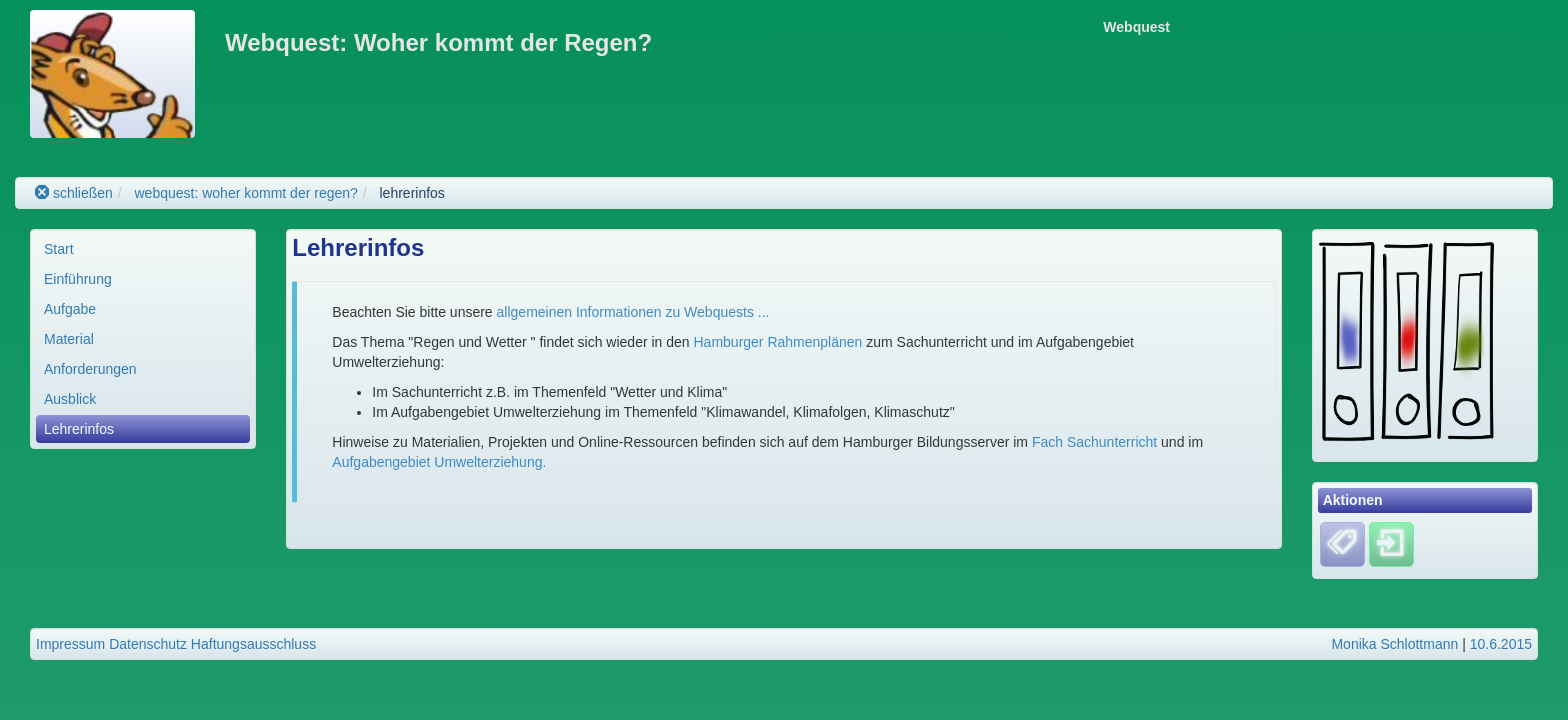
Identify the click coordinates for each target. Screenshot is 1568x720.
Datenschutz (148, 644)
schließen (74, 193)
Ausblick (70, 399)
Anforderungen (90, 369)
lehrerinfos (412, 193)
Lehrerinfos (79, 429)
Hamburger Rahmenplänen (778, 342)
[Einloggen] (1391, 543)
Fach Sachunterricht (1094, 442)
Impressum (70, 644)
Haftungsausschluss (253, 644)
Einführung (78, 279)
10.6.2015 (1501, 644)
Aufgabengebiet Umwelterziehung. (439, 462)
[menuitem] (143, 249)
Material (69, 339)
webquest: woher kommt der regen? (245, 193)
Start (59, 249)
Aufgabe (70, 309)
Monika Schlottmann (1394, 644)
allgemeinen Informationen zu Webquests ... (633, 312)
